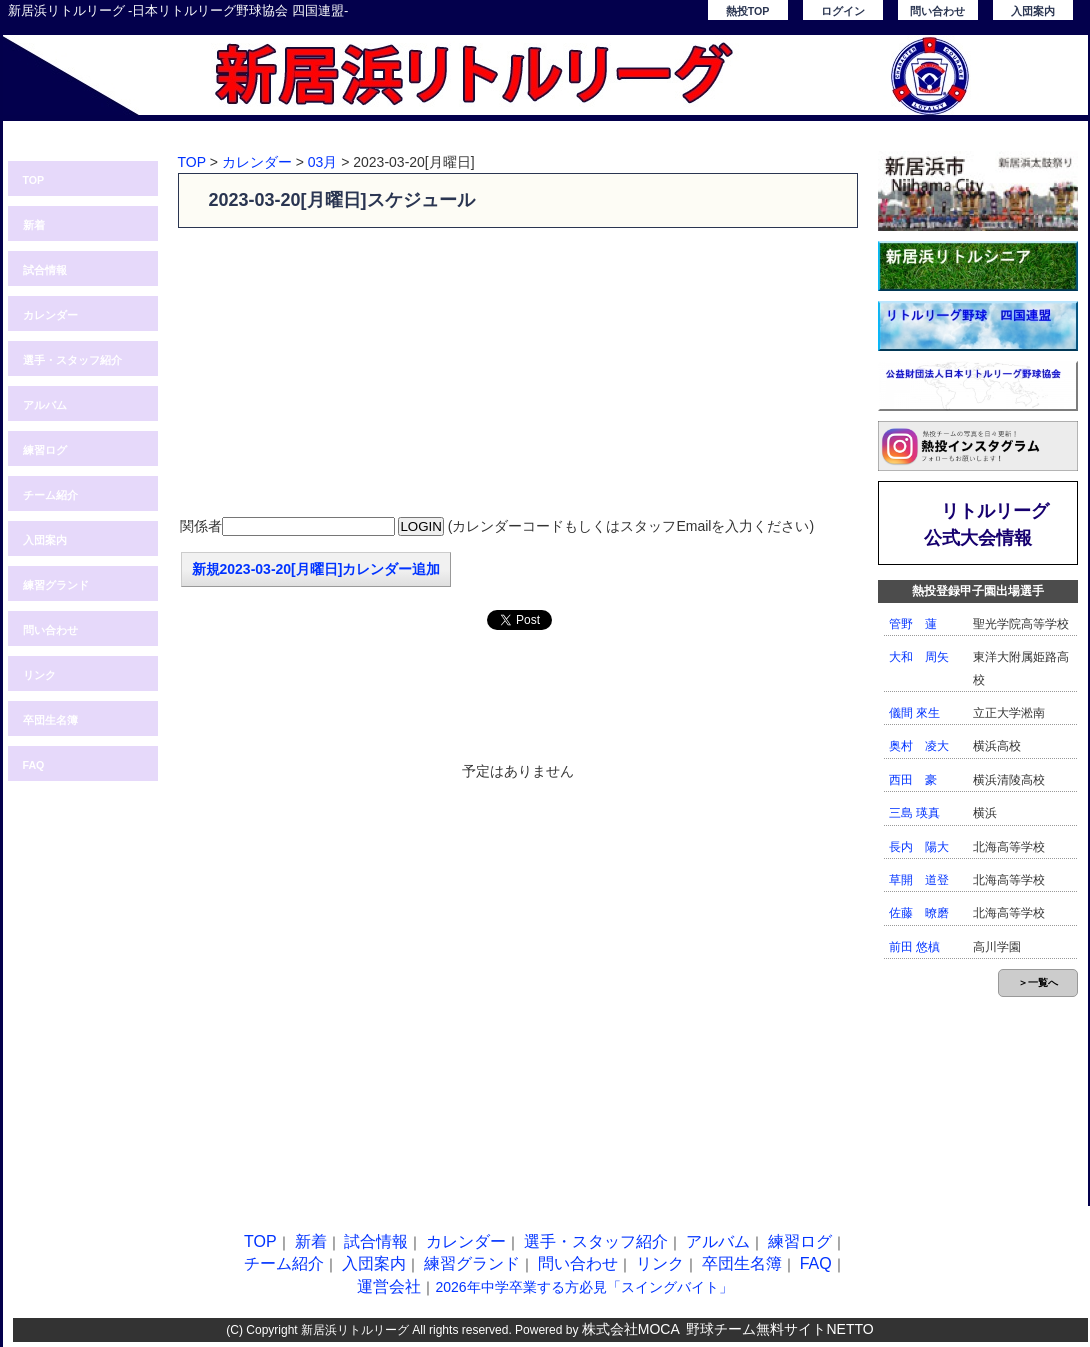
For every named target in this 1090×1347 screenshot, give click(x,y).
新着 (34, 225)
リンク (39, 675)
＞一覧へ (1038, 982)
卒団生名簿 (50, 720)
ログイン (843, 11)
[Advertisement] (518, 373)
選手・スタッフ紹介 (72, 360)
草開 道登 (919, 880)
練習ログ (45, 450)
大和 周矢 (919, 657)
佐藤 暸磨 (919, 913)
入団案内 (1033, 11)
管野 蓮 (913, 624)
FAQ (34, 765)
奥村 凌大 (919, 746)
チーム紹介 (50, 495)
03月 (323, 162)
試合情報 (45, 270)
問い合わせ (937, 11)
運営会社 (389, 1286)
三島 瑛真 (914, 813)
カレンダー (50, 315)
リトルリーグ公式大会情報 (987, 524)
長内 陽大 (919, 847)
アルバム (45, 405)
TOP (34, 180)
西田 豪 (913, 780)
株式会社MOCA (631, 1329)
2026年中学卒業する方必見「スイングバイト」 (583, 1287)
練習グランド (56, 585)
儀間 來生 (914, 713)
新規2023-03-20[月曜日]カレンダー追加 (316, 569)
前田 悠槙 (914, 947)
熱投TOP (748, 11)
